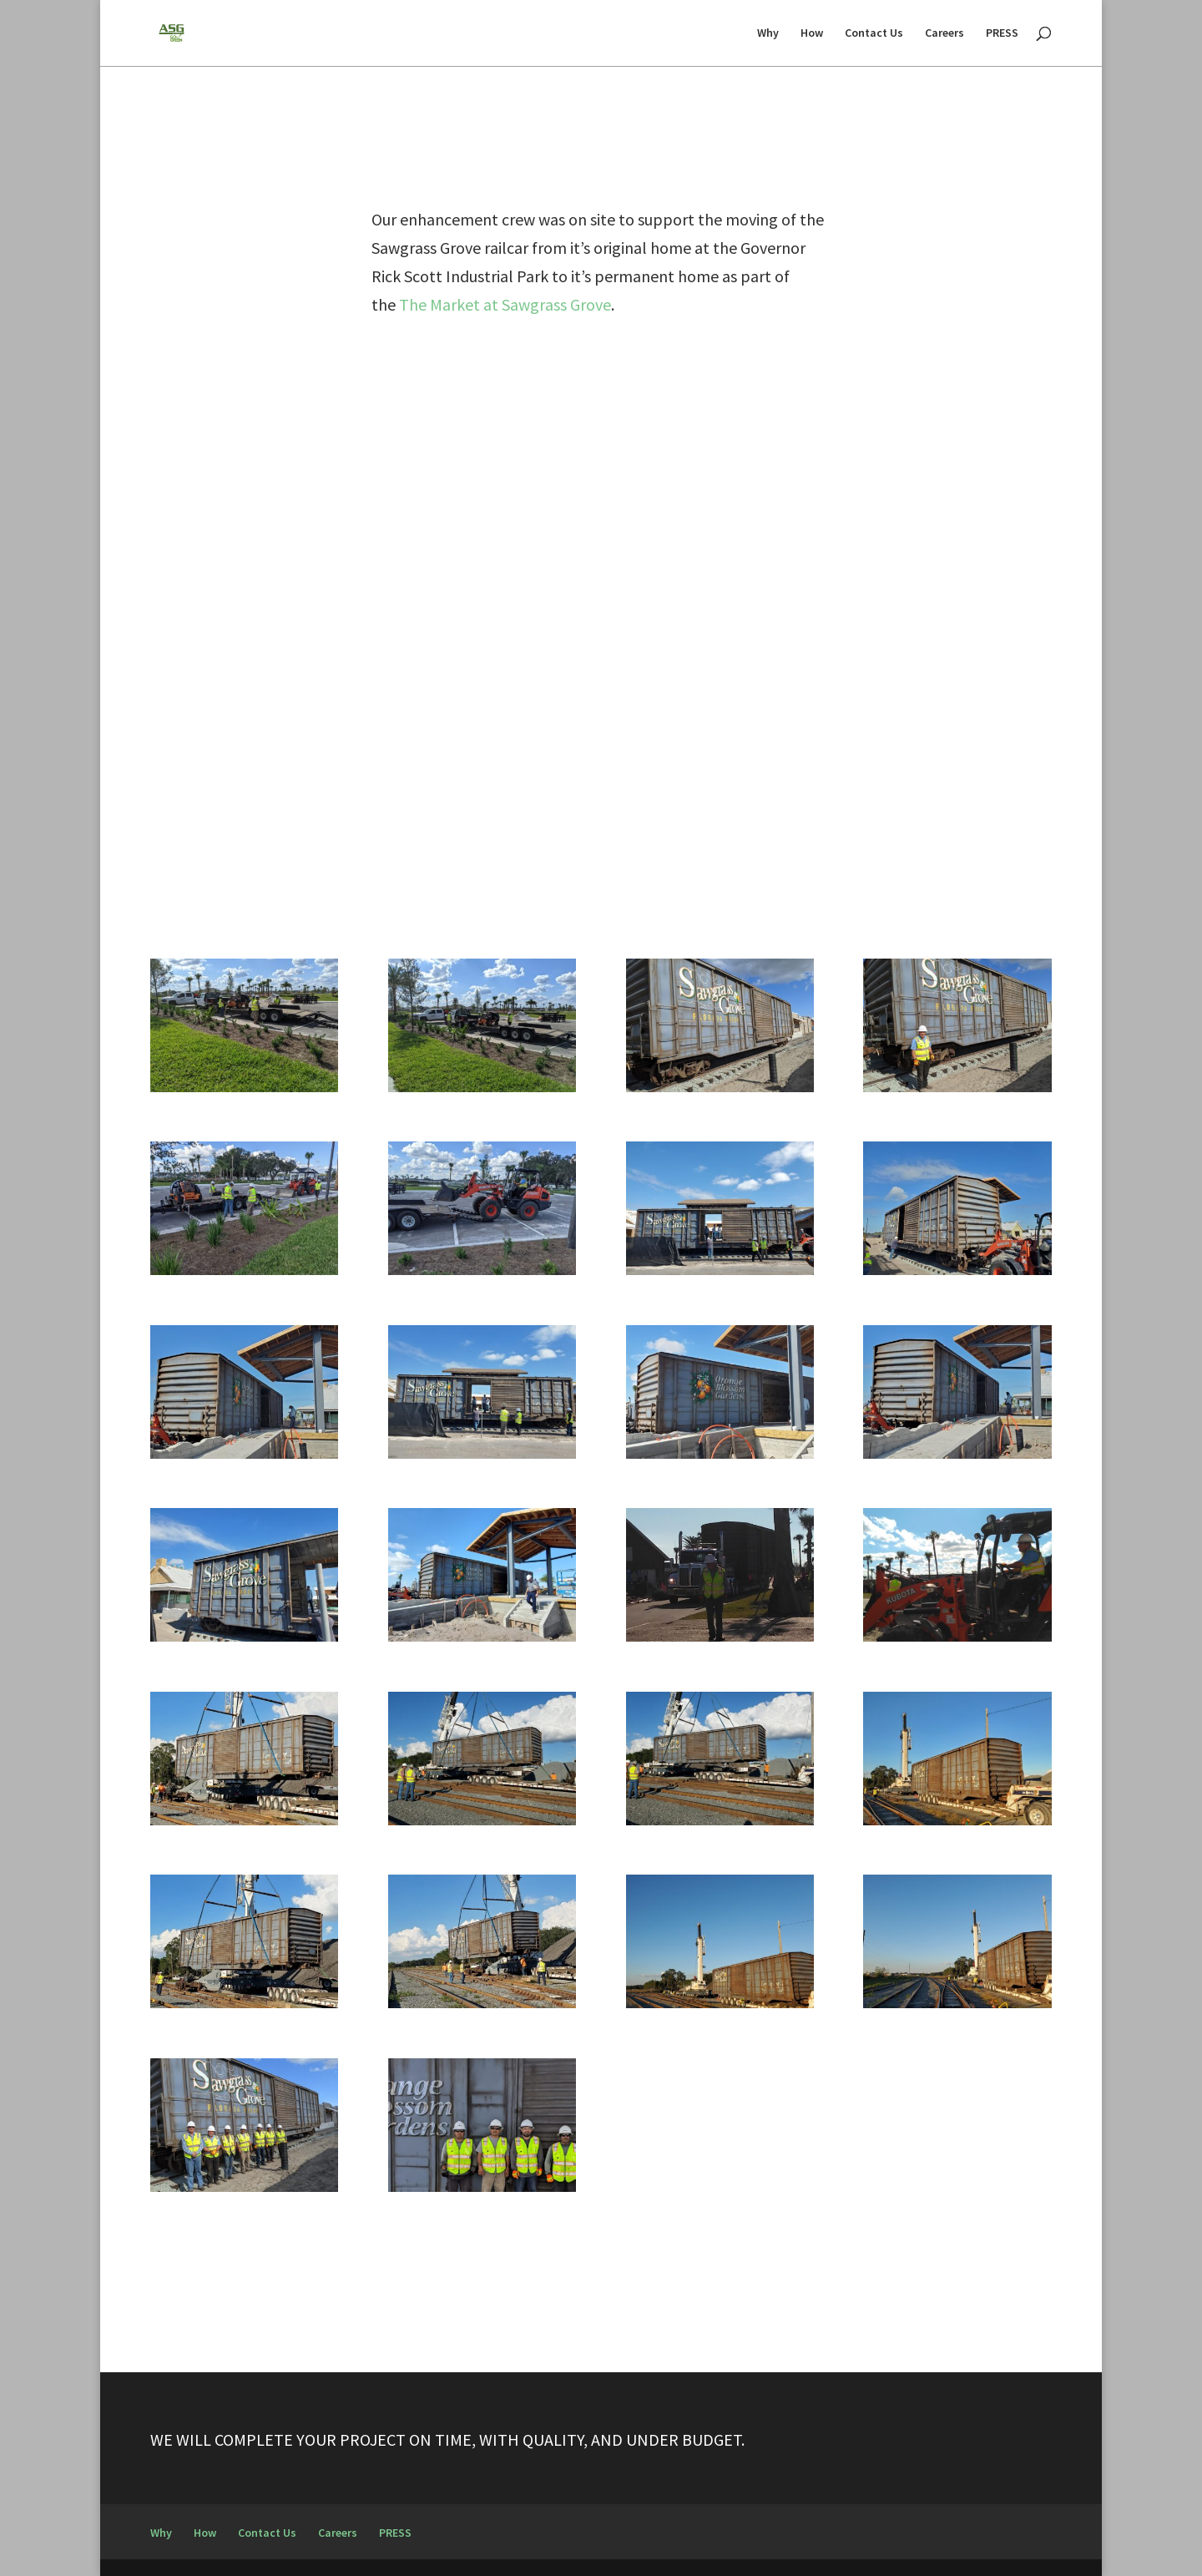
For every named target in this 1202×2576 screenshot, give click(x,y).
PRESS (1002, 34)
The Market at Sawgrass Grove (505, 304)
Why (768, 34)
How (811, 34)
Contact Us (874, 34)
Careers (944, 34)
